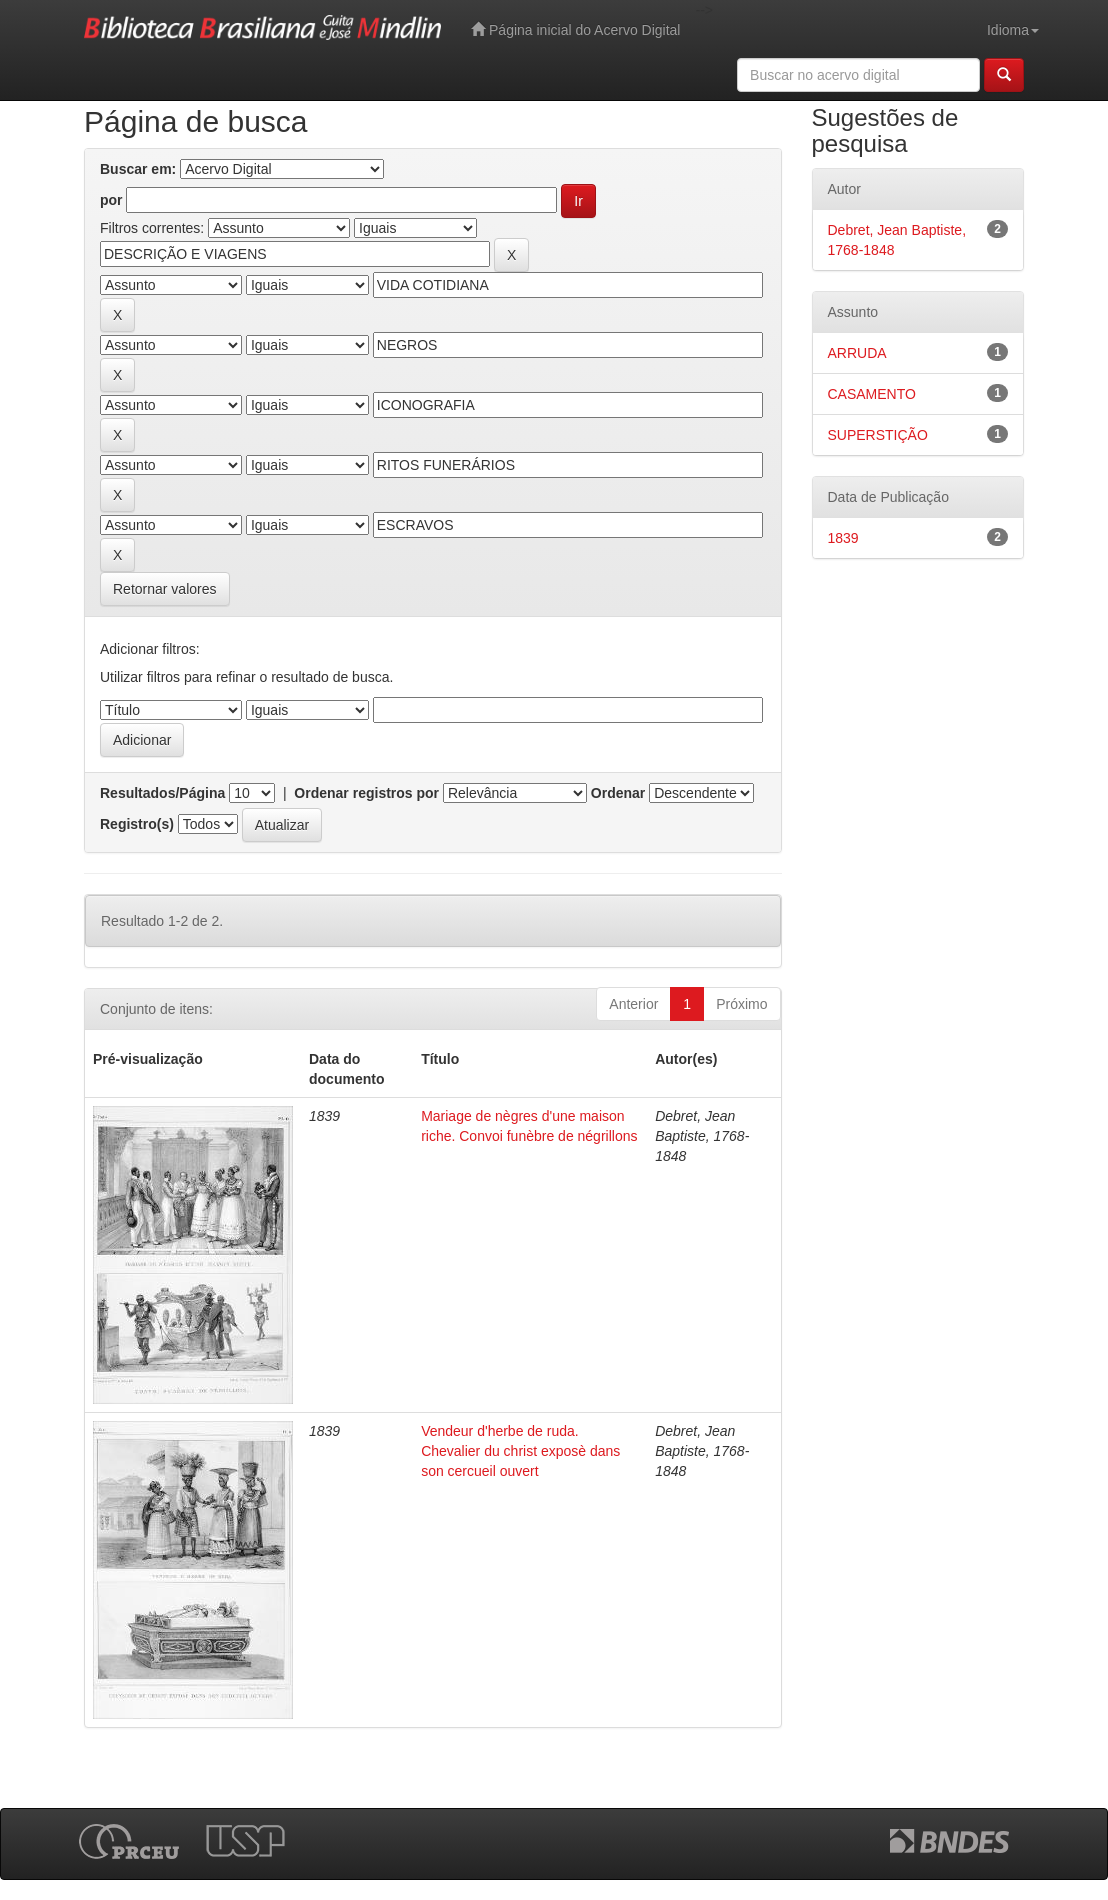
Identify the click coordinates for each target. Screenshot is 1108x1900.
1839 (843, 538)
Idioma (1013, 30)
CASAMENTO (872, 394)
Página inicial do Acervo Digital (575, 29)
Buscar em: (138, 169)
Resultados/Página (162, 793)
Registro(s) (137, 824)
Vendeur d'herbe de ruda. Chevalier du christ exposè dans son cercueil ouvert (520, 1451)
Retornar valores (165, 589)
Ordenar (618, 793)
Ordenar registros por (366, 793)
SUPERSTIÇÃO (878, 435)
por (111, 200)
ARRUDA (857, 353)
